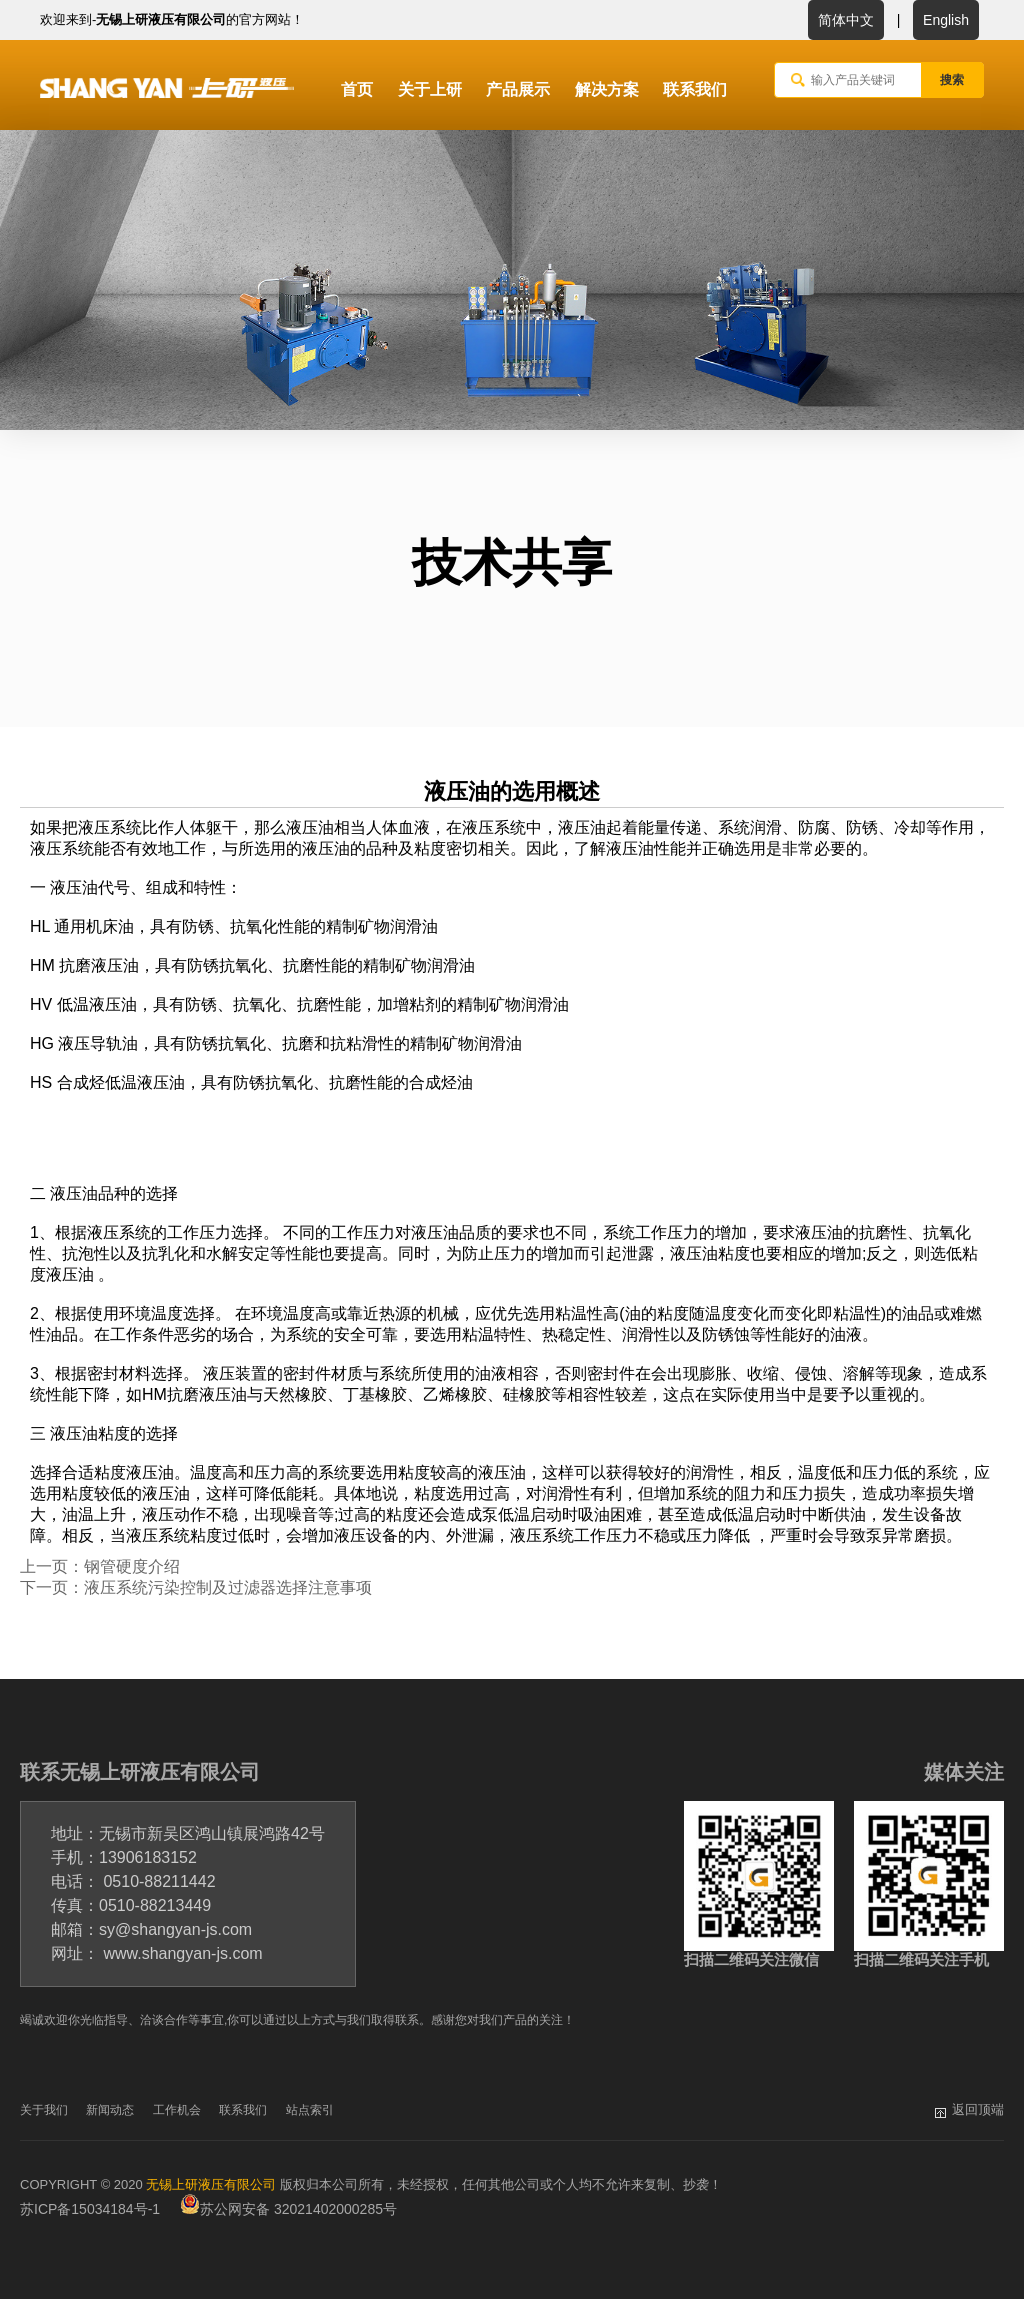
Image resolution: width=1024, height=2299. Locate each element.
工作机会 (177, 2110)
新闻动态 (110, 2110)
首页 (357, 89)
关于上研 (430, 89)
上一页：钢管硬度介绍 (100, 1566)
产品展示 (518, 89)
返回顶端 (978, 2109)
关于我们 (44, 2110)
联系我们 (695, 89)
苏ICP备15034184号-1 (90, 2209)
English (946, 20)
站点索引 (310, 2110)
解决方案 (607, 89)
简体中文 (846, 20)
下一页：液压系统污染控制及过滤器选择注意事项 (196, 1587)
